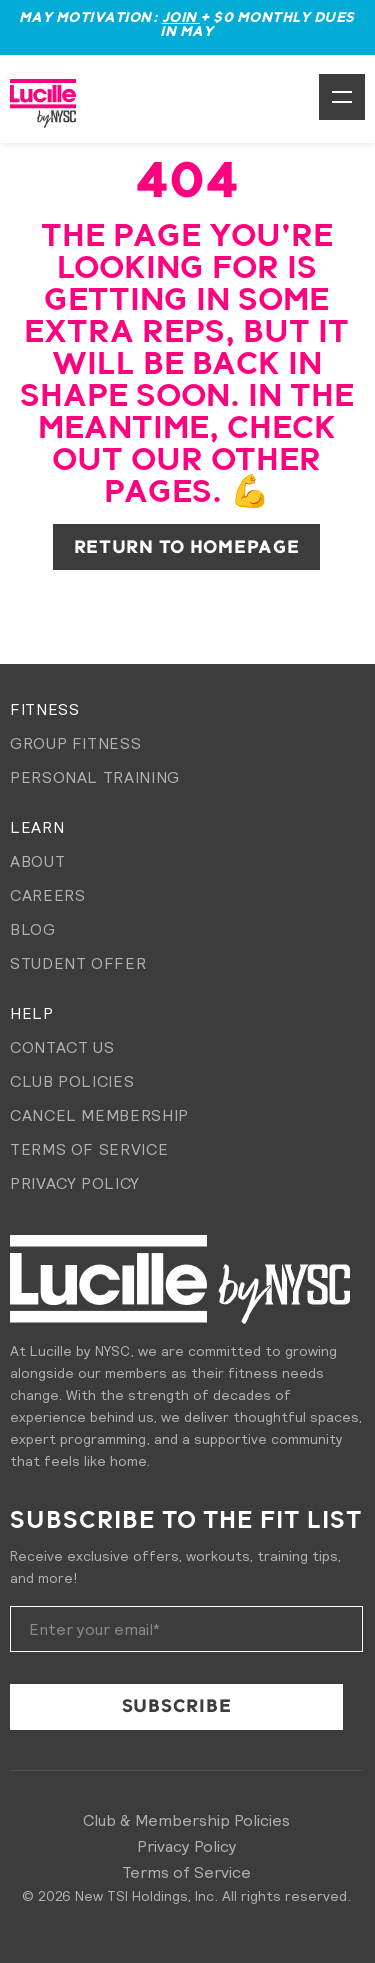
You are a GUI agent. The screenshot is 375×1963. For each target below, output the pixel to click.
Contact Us (62, 1047)
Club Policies (72, 1081)
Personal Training (95, 777)
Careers (47, 895)
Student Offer (78, 963)
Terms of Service (89, 1149)
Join (181, 18)
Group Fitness (75, 743)
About (37, 861)
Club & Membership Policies (186, 1820)
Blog (33, 929)
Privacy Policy (75, 1183)
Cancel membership (99, 1115)
